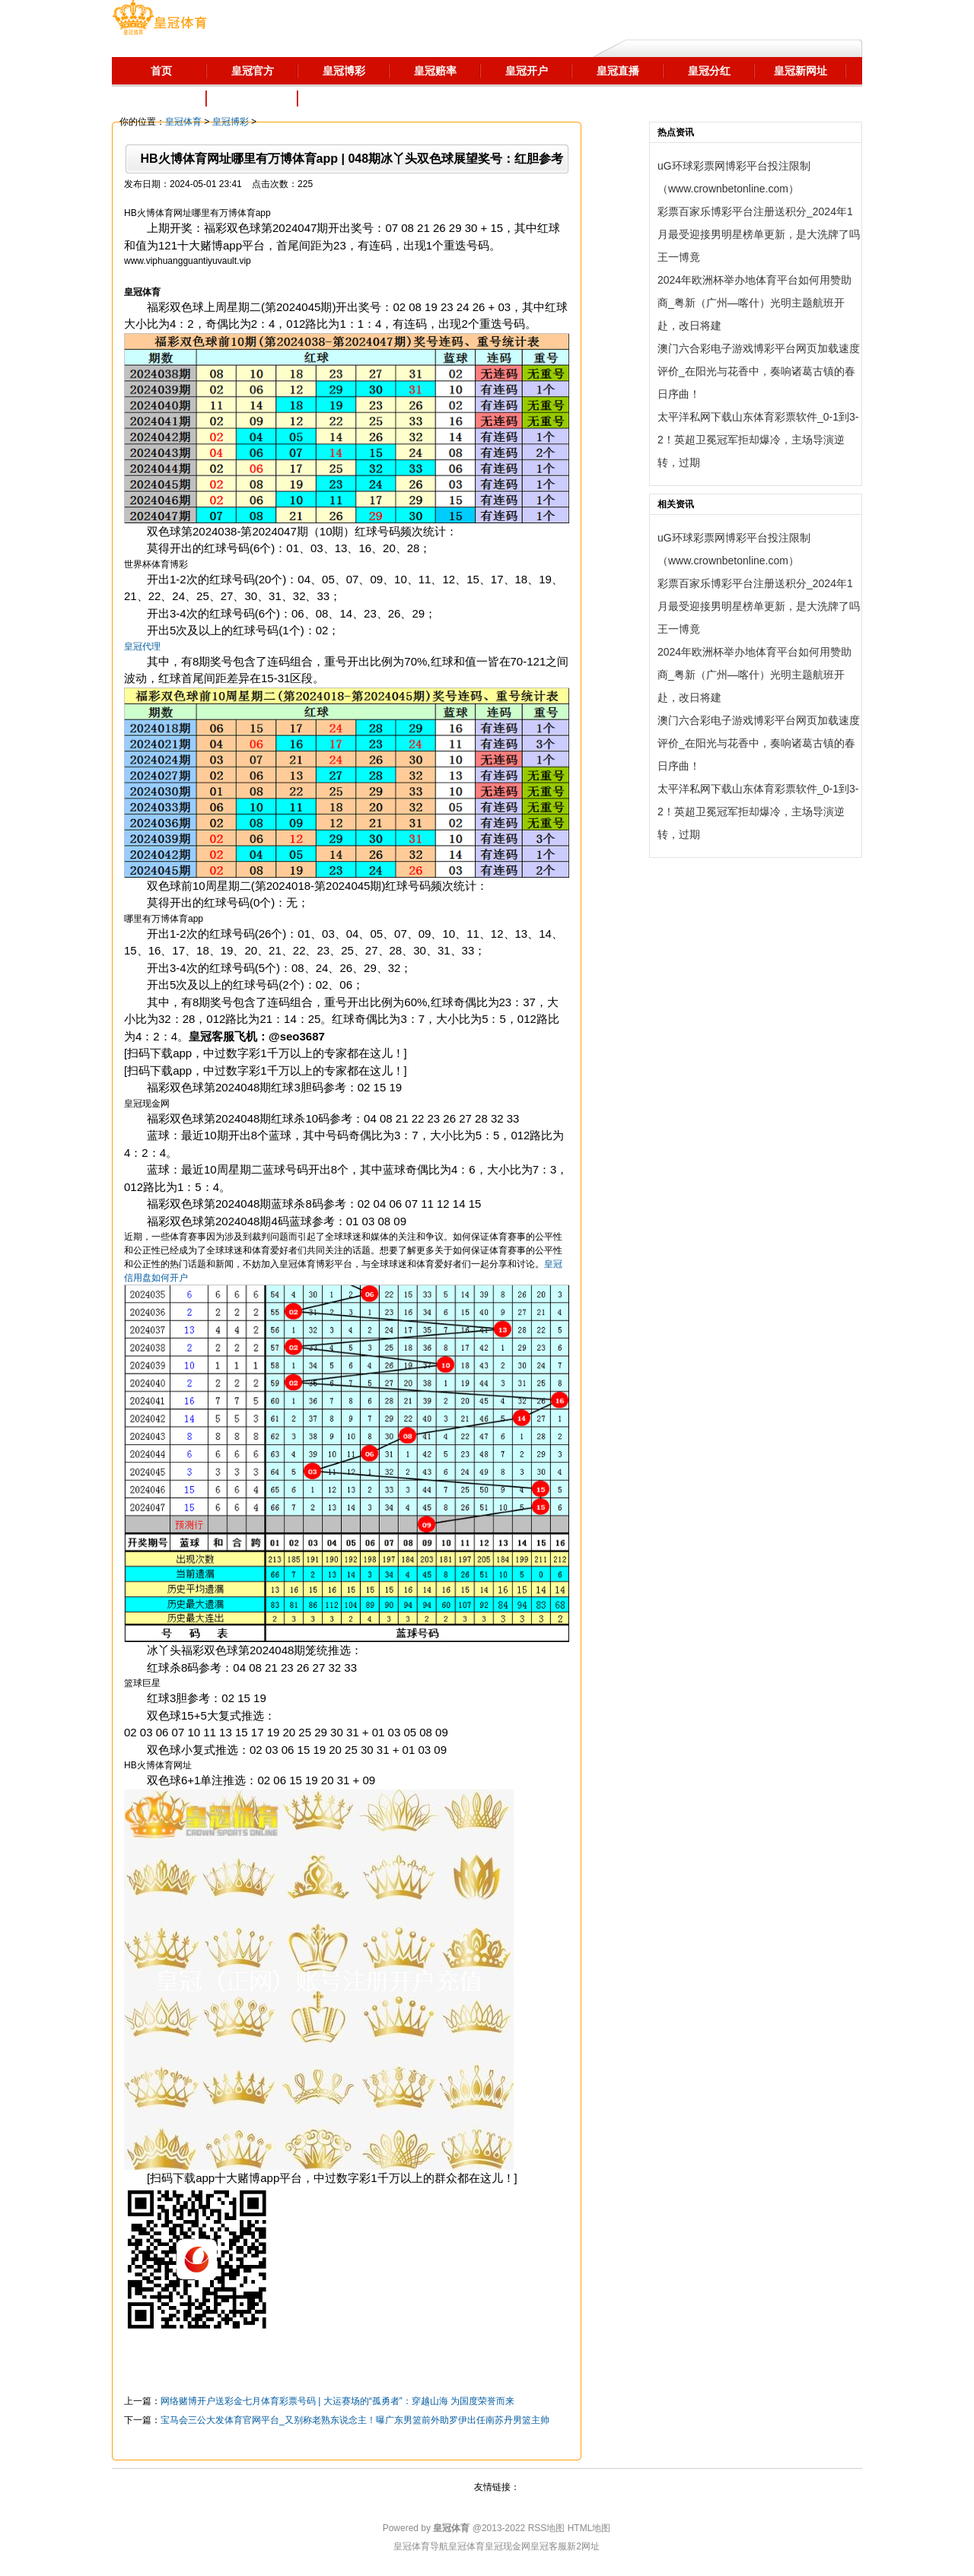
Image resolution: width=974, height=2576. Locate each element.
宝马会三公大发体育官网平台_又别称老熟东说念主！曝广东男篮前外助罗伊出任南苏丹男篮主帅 (355, 2420)
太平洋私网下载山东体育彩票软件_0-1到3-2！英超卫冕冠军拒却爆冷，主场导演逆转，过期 (757, 440)
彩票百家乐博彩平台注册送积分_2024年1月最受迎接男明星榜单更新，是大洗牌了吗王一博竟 (758, 234)
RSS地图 (546, 2528)
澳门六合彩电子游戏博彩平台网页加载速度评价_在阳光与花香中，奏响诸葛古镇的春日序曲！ (758, 371)
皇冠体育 (183, 121)
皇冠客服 (548, 2546)
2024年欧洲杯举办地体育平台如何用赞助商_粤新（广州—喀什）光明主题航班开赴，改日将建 (754, 303)
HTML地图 (589, 2528)
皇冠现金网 (507, 2546)
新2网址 (583, 2546)
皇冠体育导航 (420, 2546)
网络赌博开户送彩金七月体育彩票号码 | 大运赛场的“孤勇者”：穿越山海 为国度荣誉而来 (337, 2401)
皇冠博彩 (230, 121)
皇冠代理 (142, 646)
